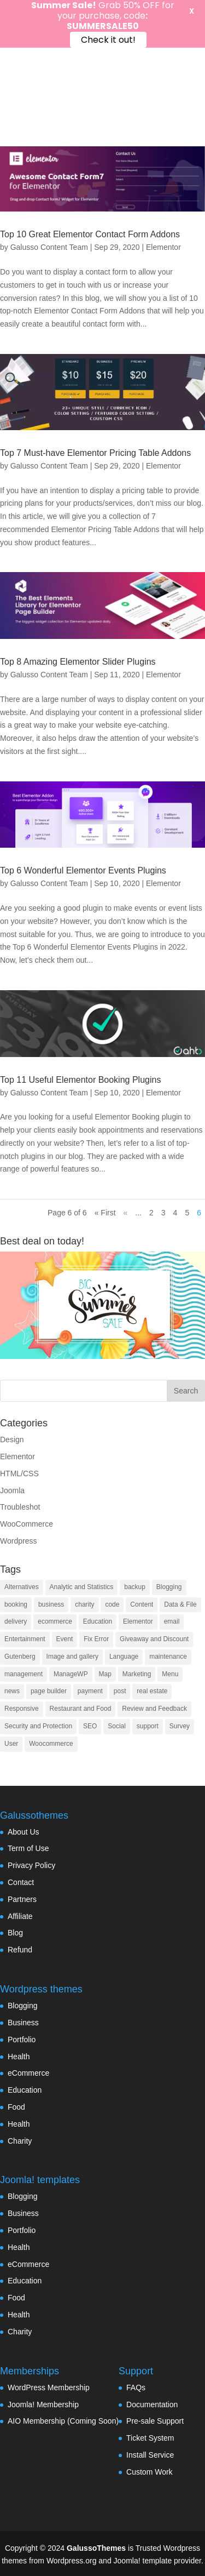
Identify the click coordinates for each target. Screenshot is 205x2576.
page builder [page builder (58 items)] (49, 1691)
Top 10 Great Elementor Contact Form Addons (90, 234)
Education (25, 2090)
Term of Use (28, 1848)
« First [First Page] (105, 1212)
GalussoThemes (96, 2548)
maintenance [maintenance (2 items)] (168, 1656)
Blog (15, 1932)
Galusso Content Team (49, 247)
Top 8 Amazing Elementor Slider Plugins (78, 661)
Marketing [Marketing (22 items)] (136, 1674)
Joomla (12, 1490)
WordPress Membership (49, 2387)
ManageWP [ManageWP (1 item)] (71, 1674)
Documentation (152, 2404)
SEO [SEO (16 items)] (90, 1726)
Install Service (150, 2455)
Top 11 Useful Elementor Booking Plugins (80, 1079)
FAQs (135, 2387)
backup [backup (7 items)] (134, 1587)
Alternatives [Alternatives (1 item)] (21, 1587)
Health (19, 2056)
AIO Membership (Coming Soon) (63, 2421)
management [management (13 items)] (23, 1674)
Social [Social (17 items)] (117, 1726)
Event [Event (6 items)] (64, 1639)
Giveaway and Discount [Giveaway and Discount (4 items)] (154, 1639)
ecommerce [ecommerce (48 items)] (55, 1621)
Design (12, 1439)
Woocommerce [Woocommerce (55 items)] (51, 1743)
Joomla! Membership (43, 2404)
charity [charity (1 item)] (84, 1604)
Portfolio (22, 2039)
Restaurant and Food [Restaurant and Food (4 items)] (81, 1708)
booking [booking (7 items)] (15, 1604)
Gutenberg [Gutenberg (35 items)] (20, 1656)
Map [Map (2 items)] (105, 1674)
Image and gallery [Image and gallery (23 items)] (72, 1656)
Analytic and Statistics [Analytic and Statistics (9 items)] (82, 1587)
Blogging (23, 2005)
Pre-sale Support (155, 2421)
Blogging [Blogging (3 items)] (169, 1587)
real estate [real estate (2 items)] (152, 1691)
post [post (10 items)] (120, 1691)
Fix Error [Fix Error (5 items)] (96, 1639)
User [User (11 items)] (11, 1743)
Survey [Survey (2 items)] (179, 1726)
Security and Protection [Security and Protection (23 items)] (38, 1726)
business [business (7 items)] (51, 1604)
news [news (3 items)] (12, 1691)
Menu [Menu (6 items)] (170, 1674)
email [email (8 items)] (172, 1621)
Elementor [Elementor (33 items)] (138, 1621)
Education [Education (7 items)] (97, 1621)
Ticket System (150, 2438)
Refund (20, 1949)
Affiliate (20, 1916)
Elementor (163, 247)
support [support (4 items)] (148, 1726)
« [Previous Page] (126, 1212)
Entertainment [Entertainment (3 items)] (24, 1639)
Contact (21, 1882)
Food (16, 2107)
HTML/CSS (19, 1473)
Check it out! (108, 39)
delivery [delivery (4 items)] (15, 1621)
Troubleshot (20, 1507)
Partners (22, 1899)
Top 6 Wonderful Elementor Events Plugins (83, 870)
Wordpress (18, 1541)
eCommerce (28, 2073)
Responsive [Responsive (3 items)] (21, 1708)
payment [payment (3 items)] (90, 1691)
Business (23, 2022)
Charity (20, 2141)
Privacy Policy (31, 1865)
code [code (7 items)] (112, 1604)
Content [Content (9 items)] (141, 1604)
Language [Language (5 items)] (123, 1656)
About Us (23, 1831)
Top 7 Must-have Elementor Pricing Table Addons (95, 453)
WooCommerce (26, 1524)
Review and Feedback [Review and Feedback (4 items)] (154, 1708)
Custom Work (149, 2472)
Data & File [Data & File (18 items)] (180, 1604)
